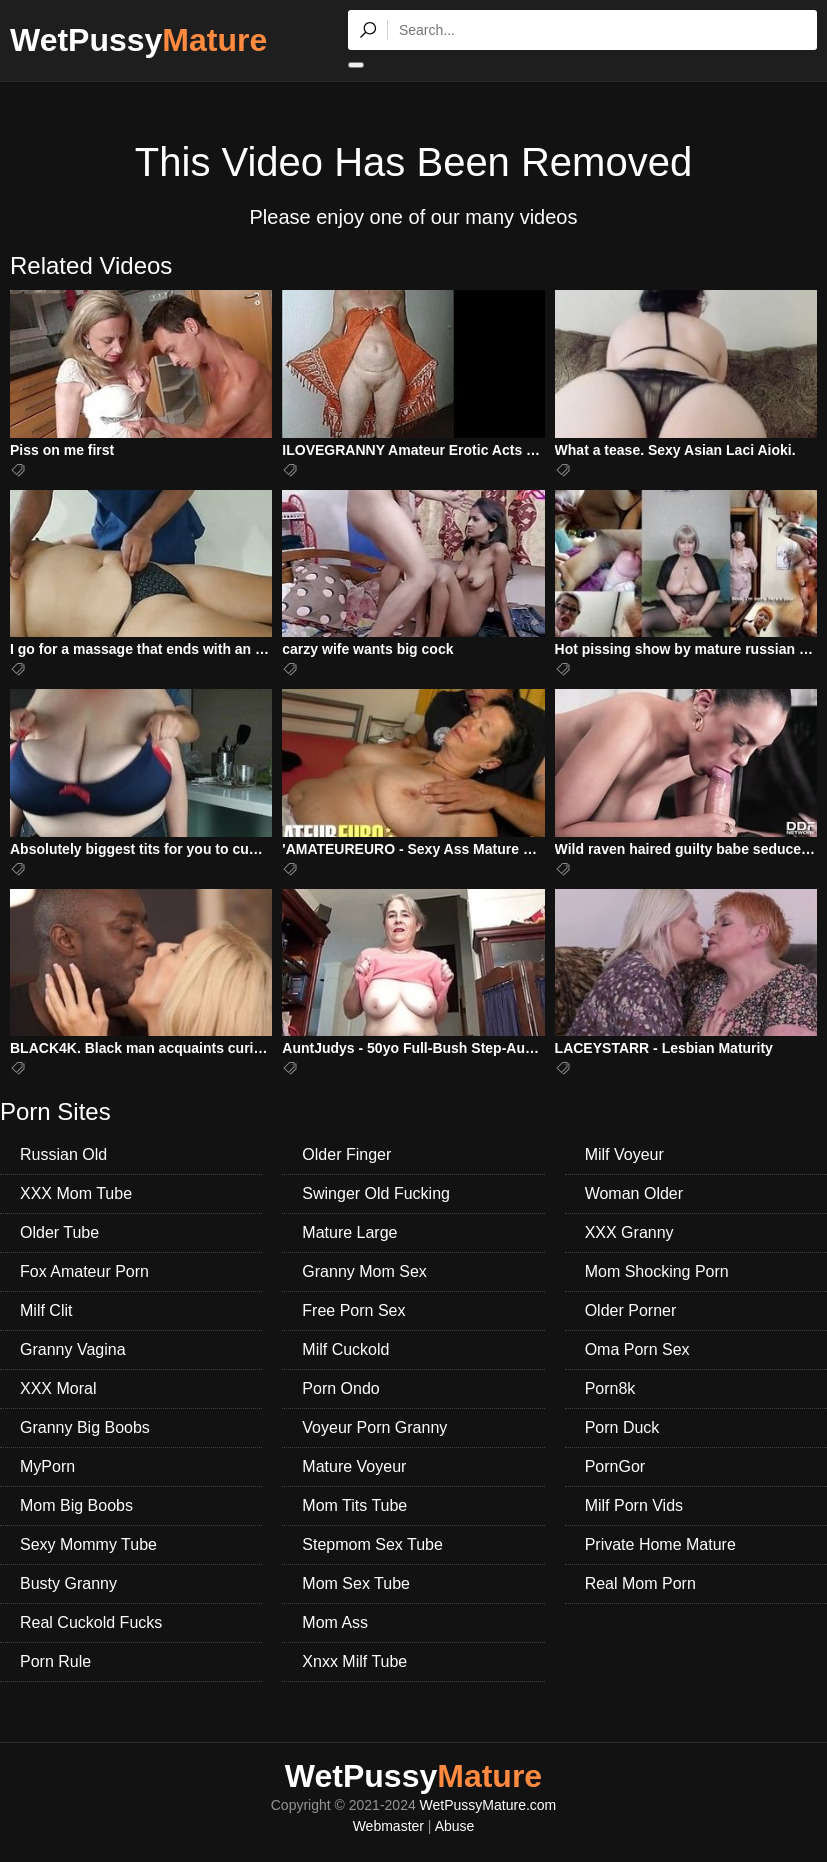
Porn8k (610, 1388)
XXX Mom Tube (76, 1193)
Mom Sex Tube (356, 1583)
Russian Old (63, 1154)
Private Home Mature (660, 1544)
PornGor (615, 1466)
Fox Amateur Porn (84, 1271)
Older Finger (346, 1154)
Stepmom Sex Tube (372, 1544)
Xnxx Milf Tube (354, 1661)
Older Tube (59, 1232)
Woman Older (634, 1193)
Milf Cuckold (345, 1349)
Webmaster (388, 1826)
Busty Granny (68, 1583)
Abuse (455, 1826)
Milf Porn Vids (634, 1505)
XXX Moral (58, 1388)
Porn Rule (55, 1661)
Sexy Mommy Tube (88, 1544)
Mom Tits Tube (354, 1505)
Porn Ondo (340, 1388)
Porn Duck (622, 1427)
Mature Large (349, 1232)
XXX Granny (629, 1232)
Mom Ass (335, 1622)
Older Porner (631, 1310)
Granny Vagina (73, 1349)
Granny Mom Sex (364, 1271)
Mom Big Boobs (76, 1505)
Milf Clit (46, 1310)
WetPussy (138, 40)
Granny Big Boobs (85, 1427)
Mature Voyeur (354, 1466)
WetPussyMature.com (488, 1805)
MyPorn (47, 1466)
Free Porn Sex (353, 1310)
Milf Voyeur (624, 1154)
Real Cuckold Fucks (91, 1622)
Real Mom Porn (640, 1583)
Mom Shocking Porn (657, 1271)
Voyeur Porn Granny (374, 1427)
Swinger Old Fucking (376, 1193)
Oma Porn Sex (637, 1349)
